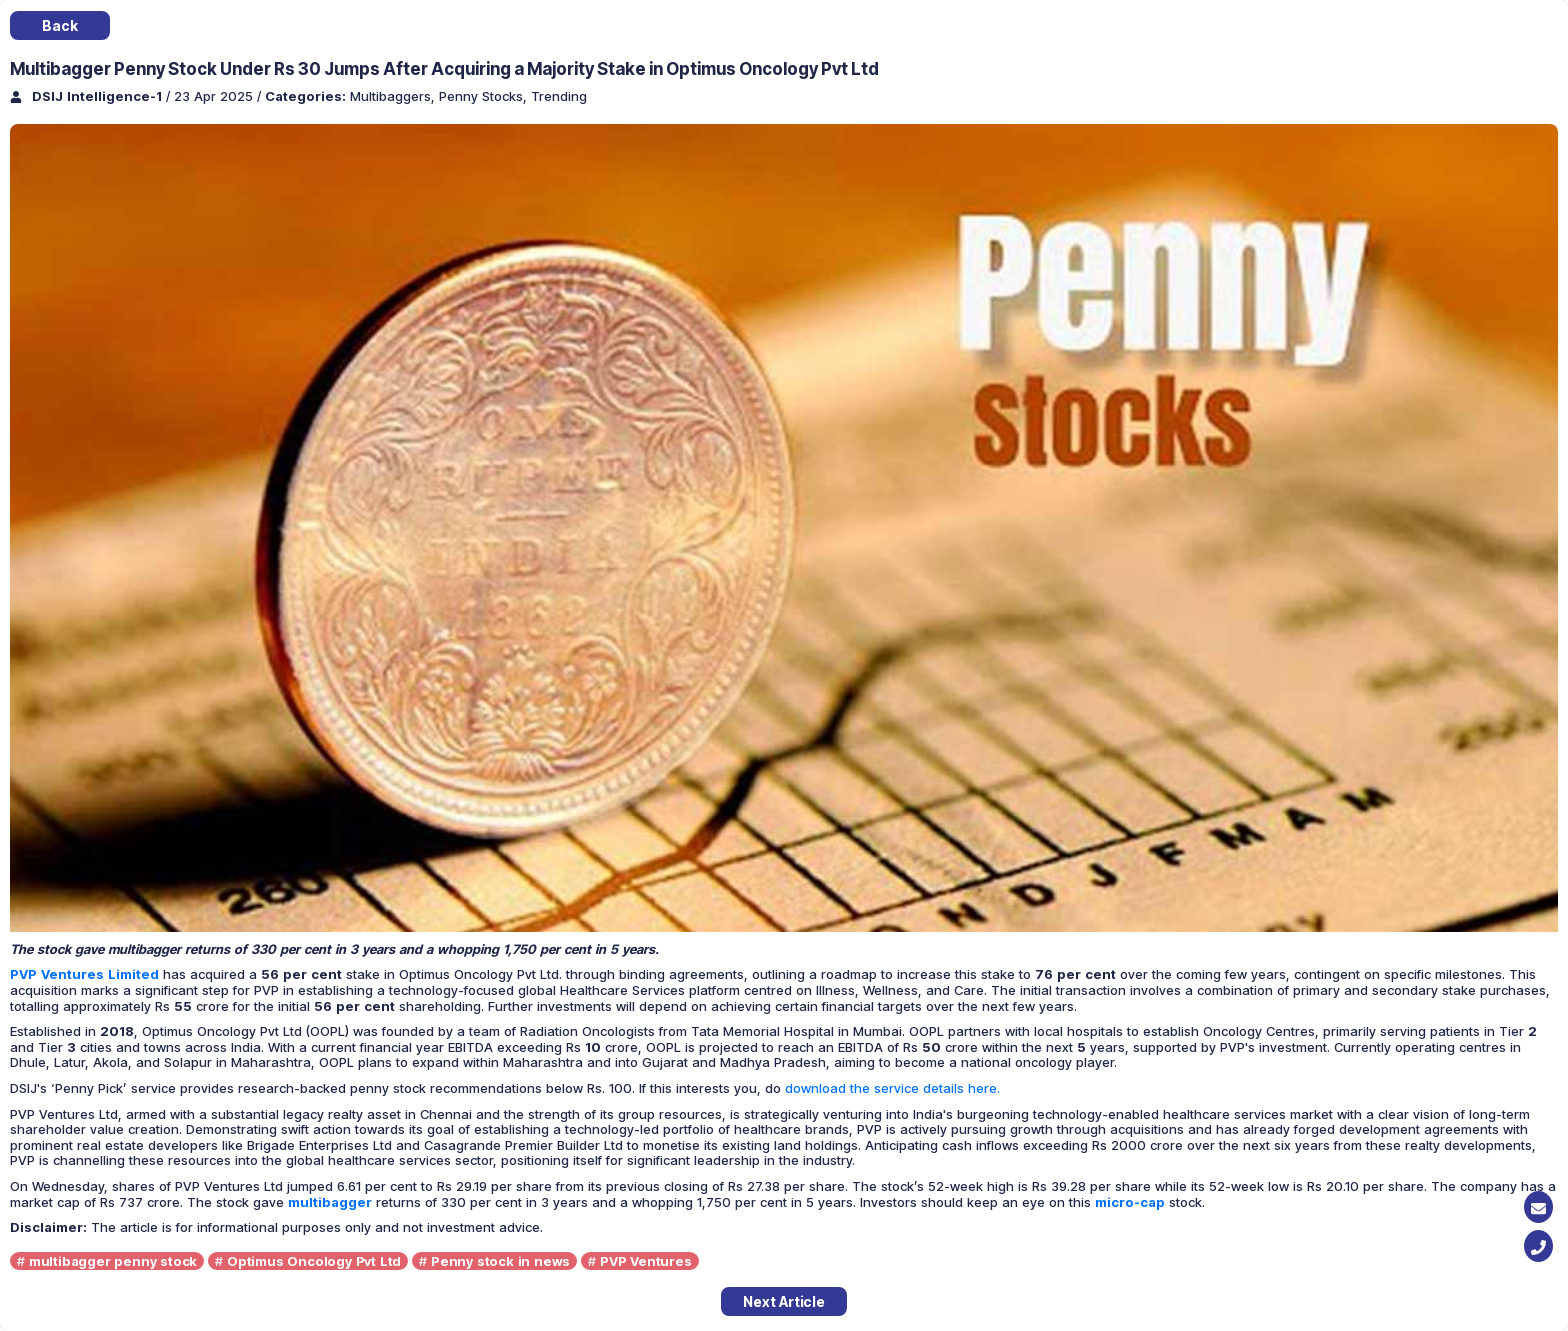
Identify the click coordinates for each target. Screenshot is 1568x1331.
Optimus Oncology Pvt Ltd (314, 1261)
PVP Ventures (646, 1261)
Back (59, 25)
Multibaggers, (394, 96)
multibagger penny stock (113, 1261)
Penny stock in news (500, 1261)
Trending (559, 96)
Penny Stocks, (485, 96)
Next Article (784, 1301)
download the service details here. (892, 1088)
